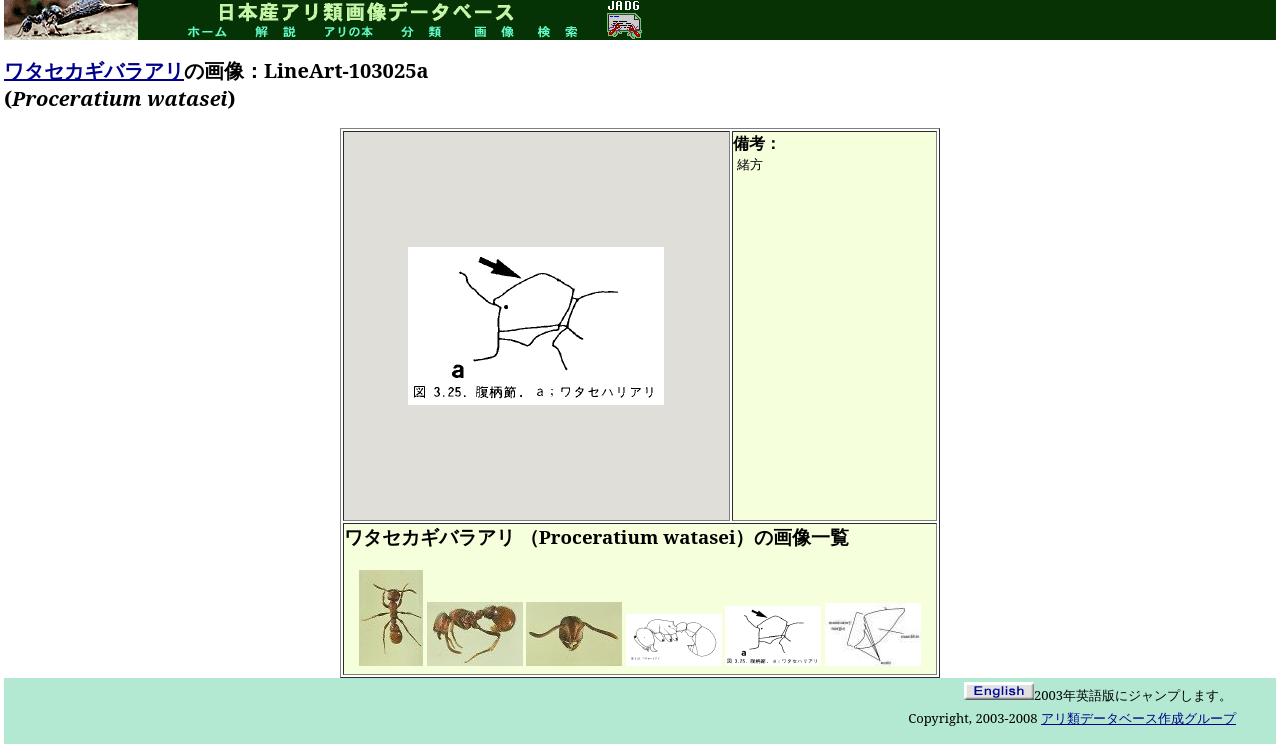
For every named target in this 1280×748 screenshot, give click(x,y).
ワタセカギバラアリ (94, 70)
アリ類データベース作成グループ (1138, 718)
